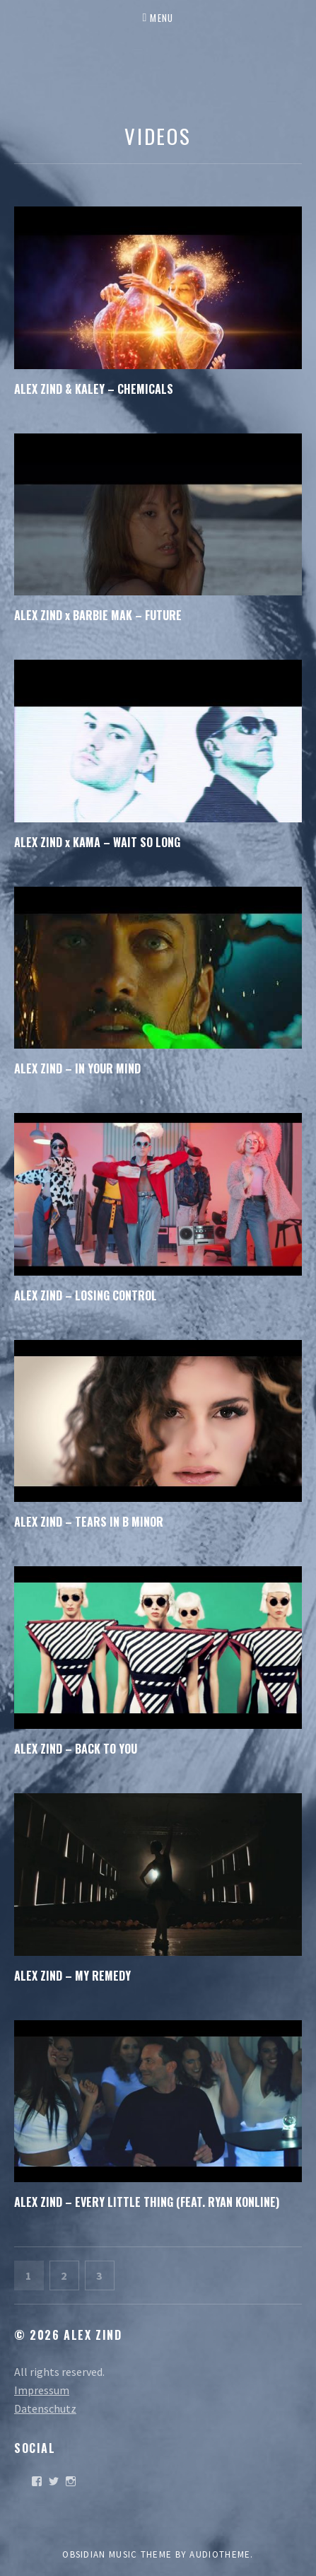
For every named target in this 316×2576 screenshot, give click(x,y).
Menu (161, 18)
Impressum (41, 2390)
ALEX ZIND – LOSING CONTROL (85, 1295)
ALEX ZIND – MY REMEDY (72, 1975)
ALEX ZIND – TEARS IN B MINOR (88, 1521)
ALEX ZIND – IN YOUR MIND (77, 1068)
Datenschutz (45, 2408)
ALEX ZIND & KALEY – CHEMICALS (93, 388)
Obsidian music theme (117, 2554)
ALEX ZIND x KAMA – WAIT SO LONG (97, 842)
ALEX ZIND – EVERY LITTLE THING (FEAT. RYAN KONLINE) (146, 2201)
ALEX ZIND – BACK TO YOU (75, 1748)
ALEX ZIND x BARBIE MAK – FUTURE (98, 615)
